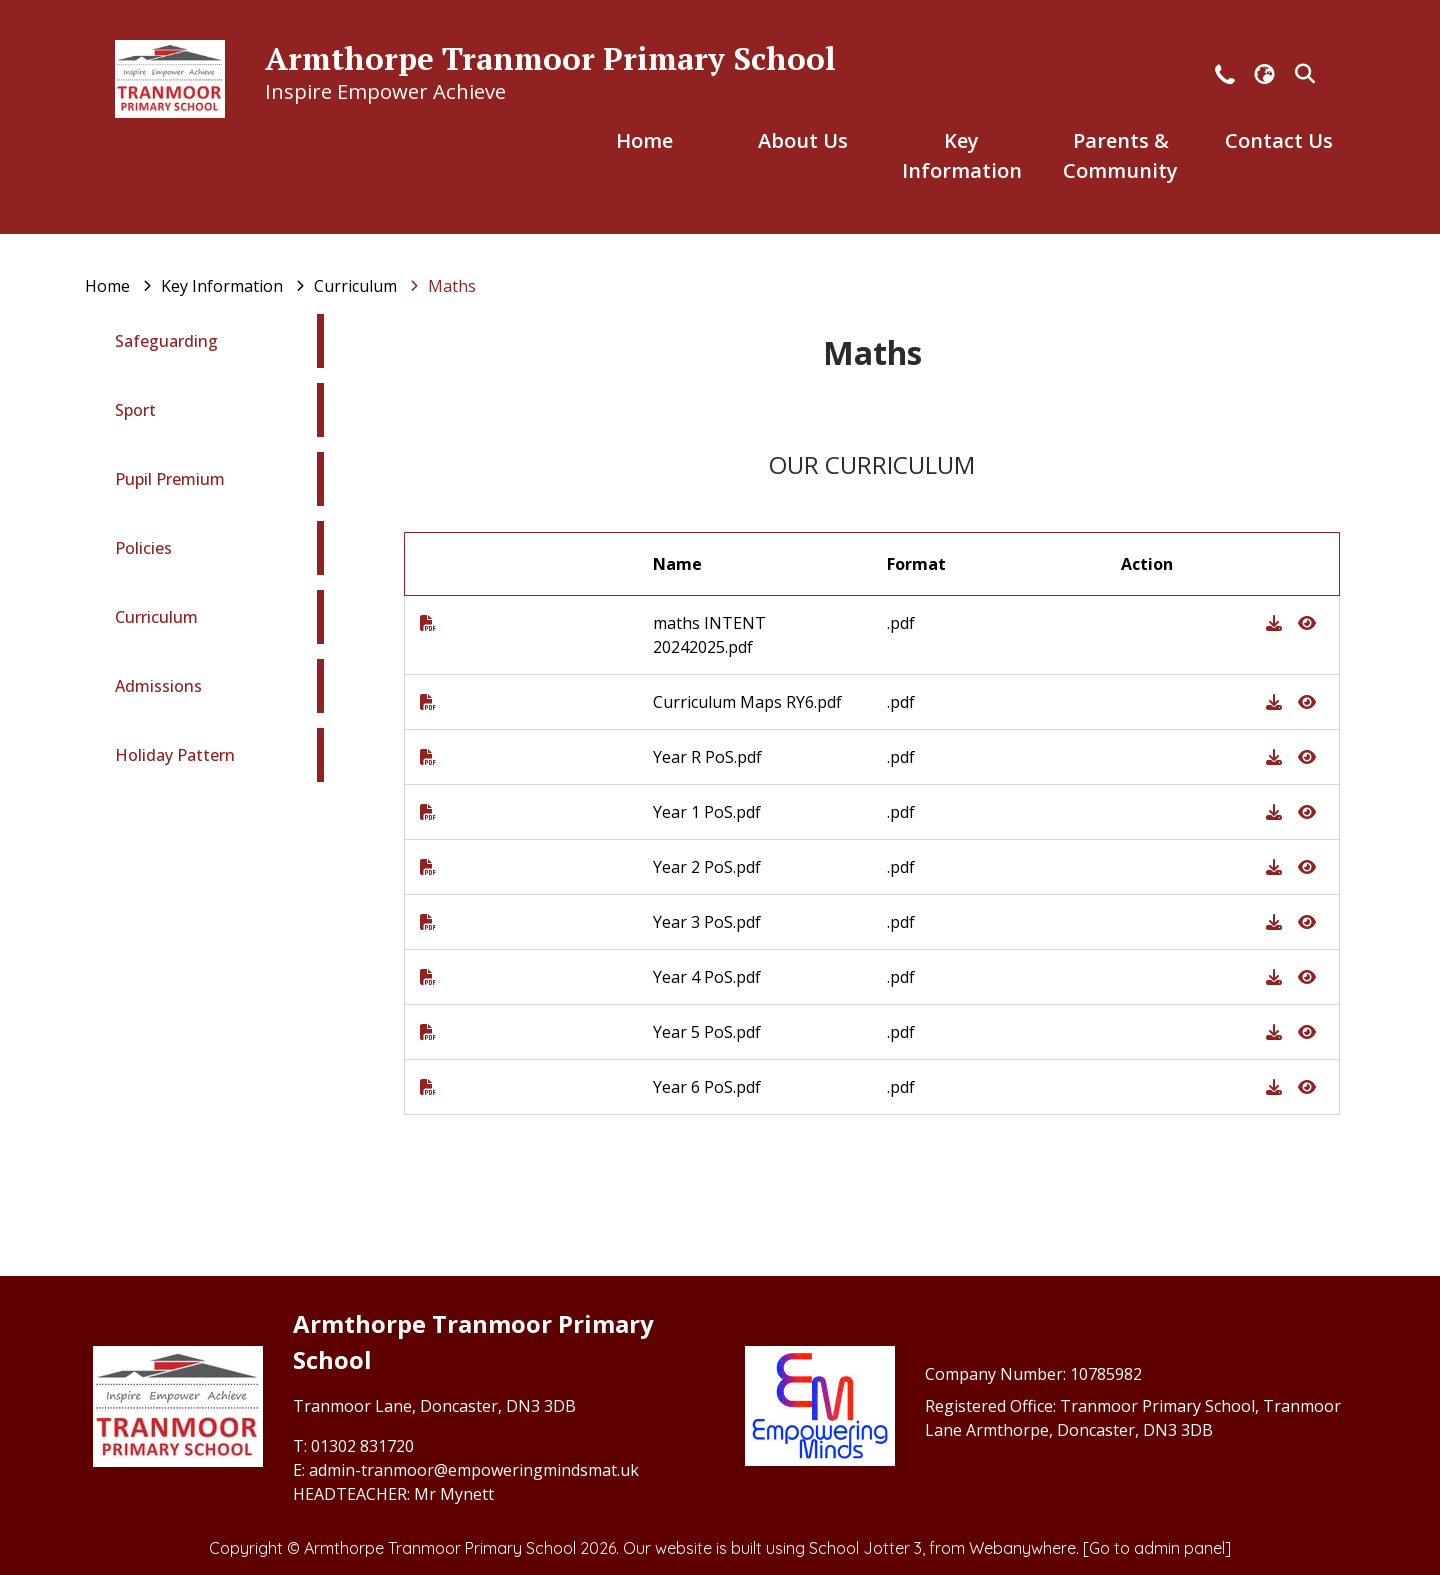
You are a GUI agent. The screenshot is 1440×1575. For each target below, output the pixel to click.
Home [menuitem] (644, 140)
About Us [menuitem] (803, 140)
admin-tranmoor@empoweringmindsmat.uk (474, 1470)
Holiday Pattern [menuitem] (175, 755)
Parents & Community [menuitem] (1120, 155)
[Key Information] (222, 286)
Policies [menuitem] (143, 548)
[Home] (107, 286)
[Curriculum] (355, 286)
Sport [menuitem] (135, 410)
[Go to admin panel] (1157, 1548)
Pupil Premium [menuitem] (170, 479)
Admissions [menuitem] (158, 686)
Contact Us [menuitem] (1279, 140)
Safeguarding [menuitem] (166, 341)
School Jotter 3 (865, 1548)
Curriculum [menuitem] (156, 617)
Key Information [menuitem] (962, 155)
